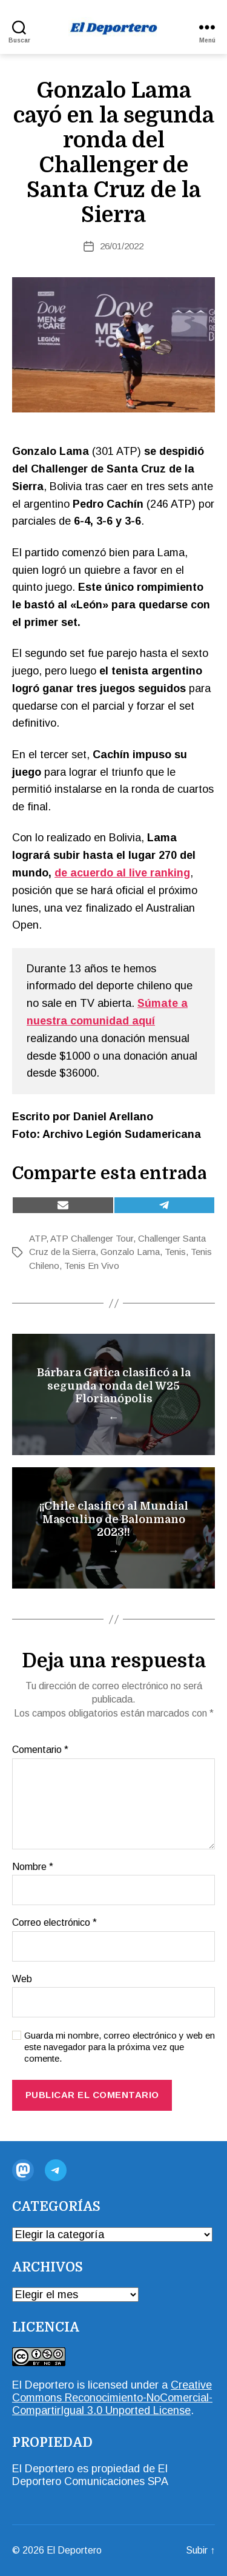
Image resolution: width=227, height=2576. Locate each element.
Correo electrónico (54, 1922)
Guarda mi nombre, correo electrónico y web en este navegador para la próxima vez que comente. (119, 2046)
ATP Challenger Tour (91, 1238)
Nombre (32, 1866)
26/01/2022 (121, 246)
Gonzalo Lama (130, 1251)
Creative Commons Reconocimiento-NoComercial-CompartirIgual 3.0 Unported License (112, 2397)
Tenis (175, 1251)
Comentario (40, 1749)
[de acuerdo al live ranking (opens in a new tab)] (122, 873)
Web (22, 1979)
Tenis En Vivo (91, 1265)
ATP (37, 1238)
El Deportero (43, 2385)
